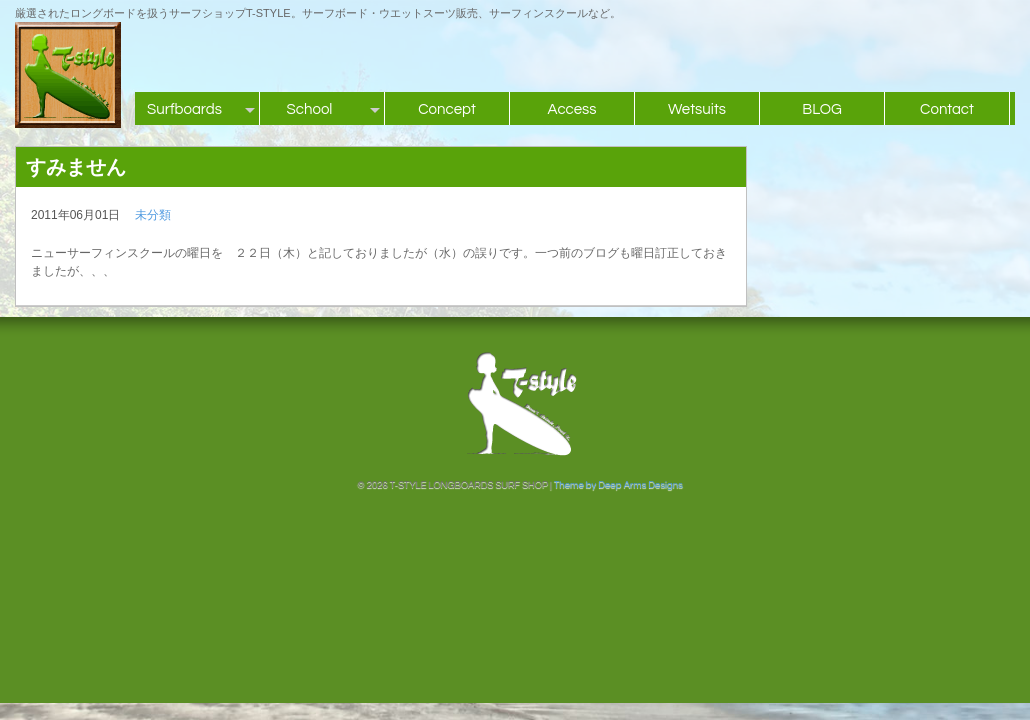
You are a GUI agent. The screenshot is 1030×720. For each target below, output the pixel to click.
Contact (947, 109)
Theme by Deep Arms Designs (618, 485)
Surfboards (184, 109)
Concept (447, 109)
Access (571, 109)
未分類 (153, 215)
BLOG (822, 109)
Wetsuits (697, 109)
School (310, 109)
